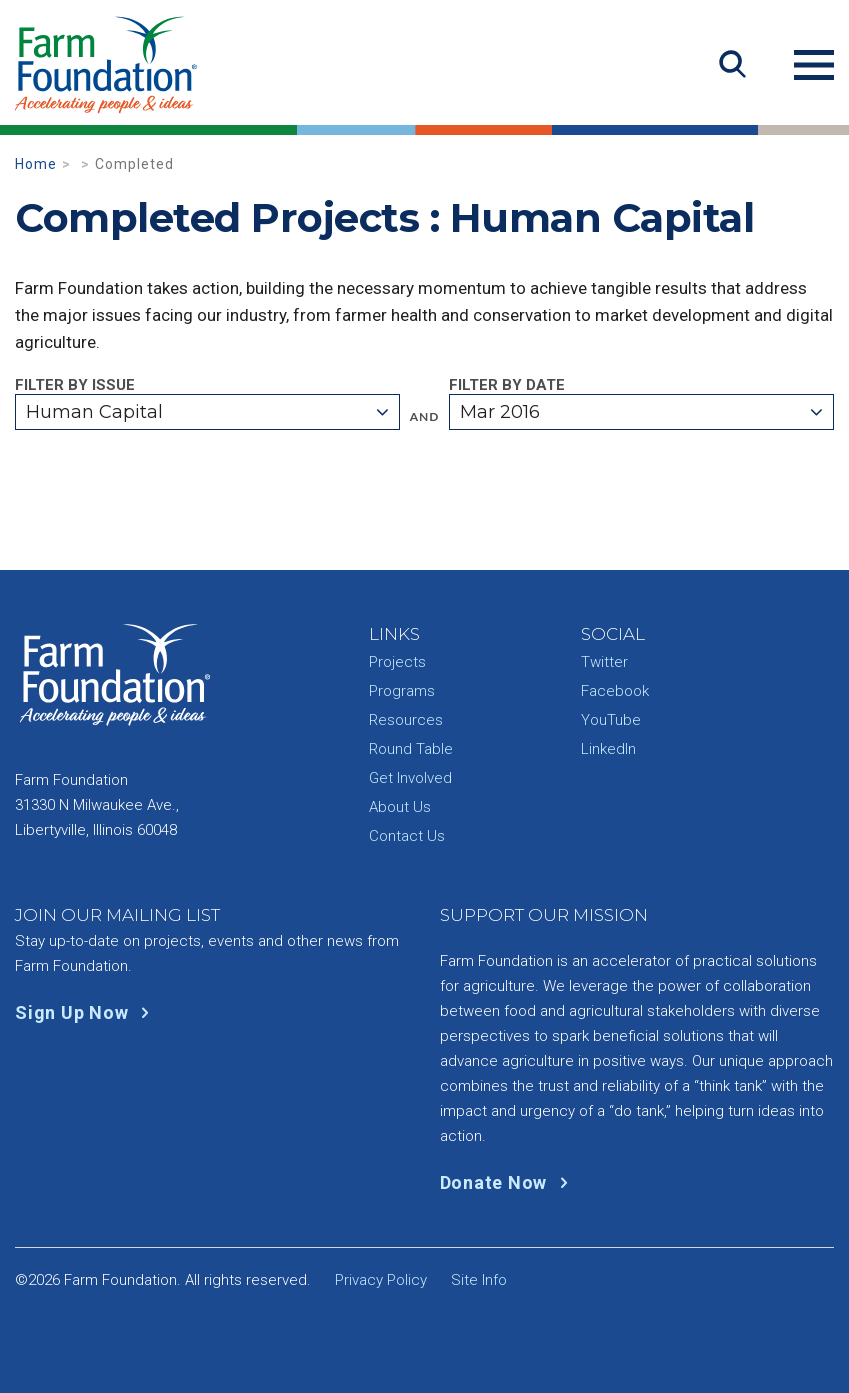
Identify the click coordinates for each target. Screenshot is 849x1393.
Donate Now (508, 1182)
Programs (402, 691)
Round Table (411, 749)
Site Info (479, 1280)
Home (36, 164)
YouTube (611, 720)
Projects (397, 662)
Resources (406, 720)
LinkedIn (608, 749)
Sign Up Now (86, 1012)
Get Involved (410, 778)
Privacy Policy (381, 1280)
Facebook (615, 691)
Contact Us (407, 836)
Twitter (604, 662)
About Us (400, 807)
